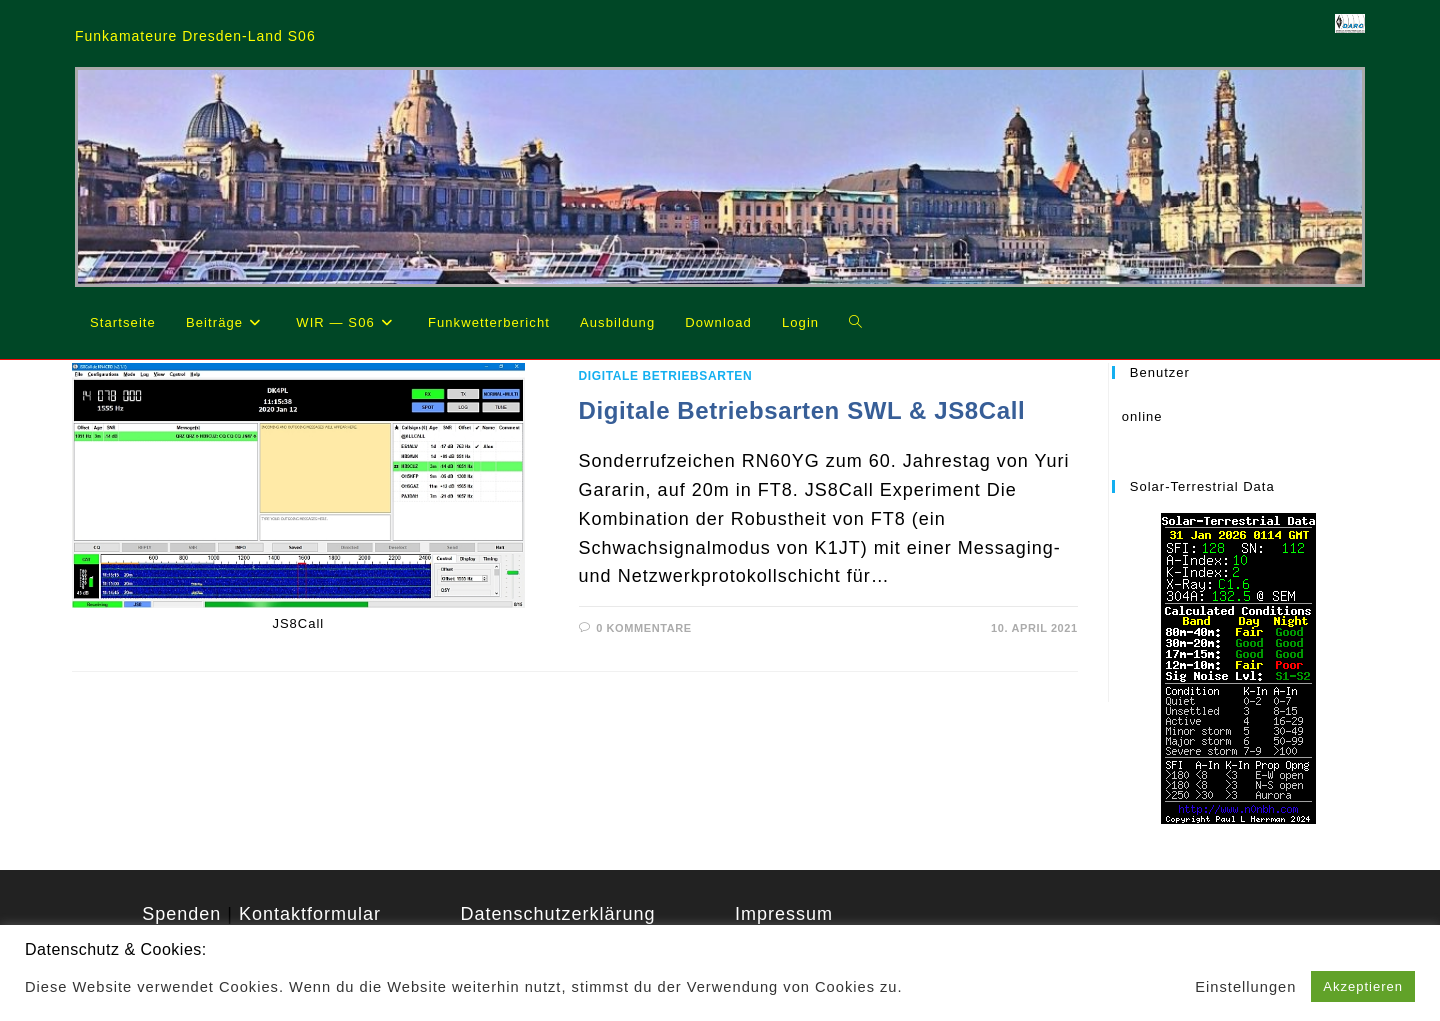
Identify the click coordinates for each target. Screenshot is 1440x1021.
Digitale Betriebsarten (666, 376)
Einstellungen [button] (1245, 987)
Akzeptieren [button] (1363, 986)
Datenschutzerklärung (557, 914)
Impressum (784, 914)
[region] (720, 177)
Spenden (181, 914)
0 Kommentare (644, 628)
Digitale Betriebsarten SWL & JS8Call (802, 410)
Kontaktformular (310, 914)
